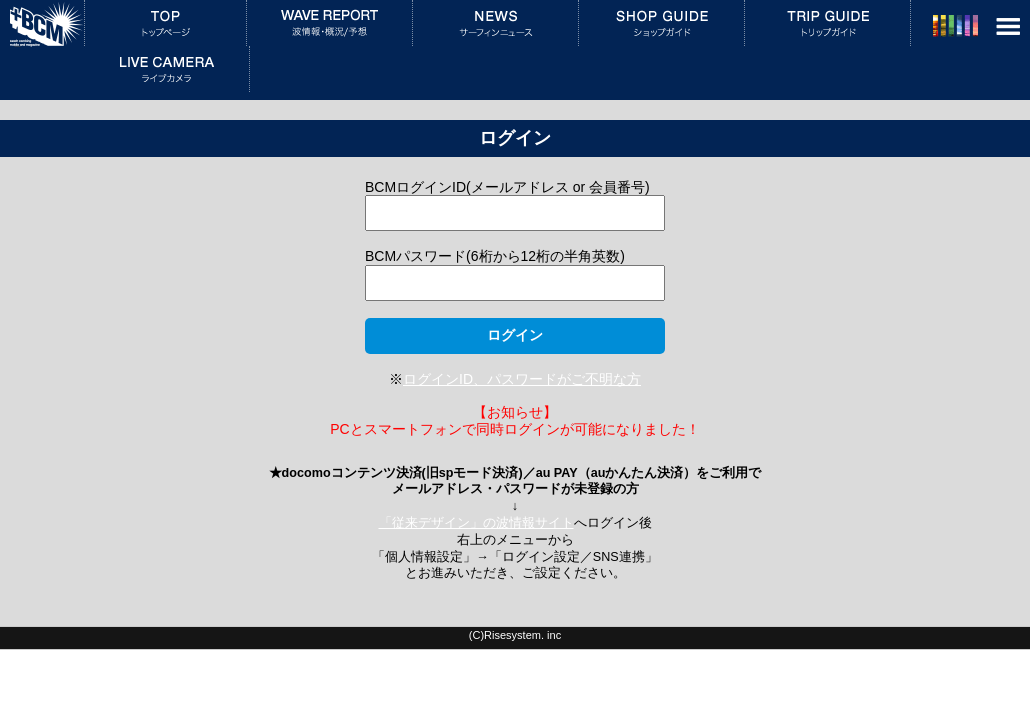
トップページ (165, 23)
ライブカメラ (166, 69)
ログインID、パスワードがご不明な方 (522, 379)
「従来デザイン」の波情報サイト (476, 523)
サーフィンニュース (495, 23)
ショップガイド (661, 23)
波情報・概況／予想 (329, 23)
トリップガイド (827, 23)
